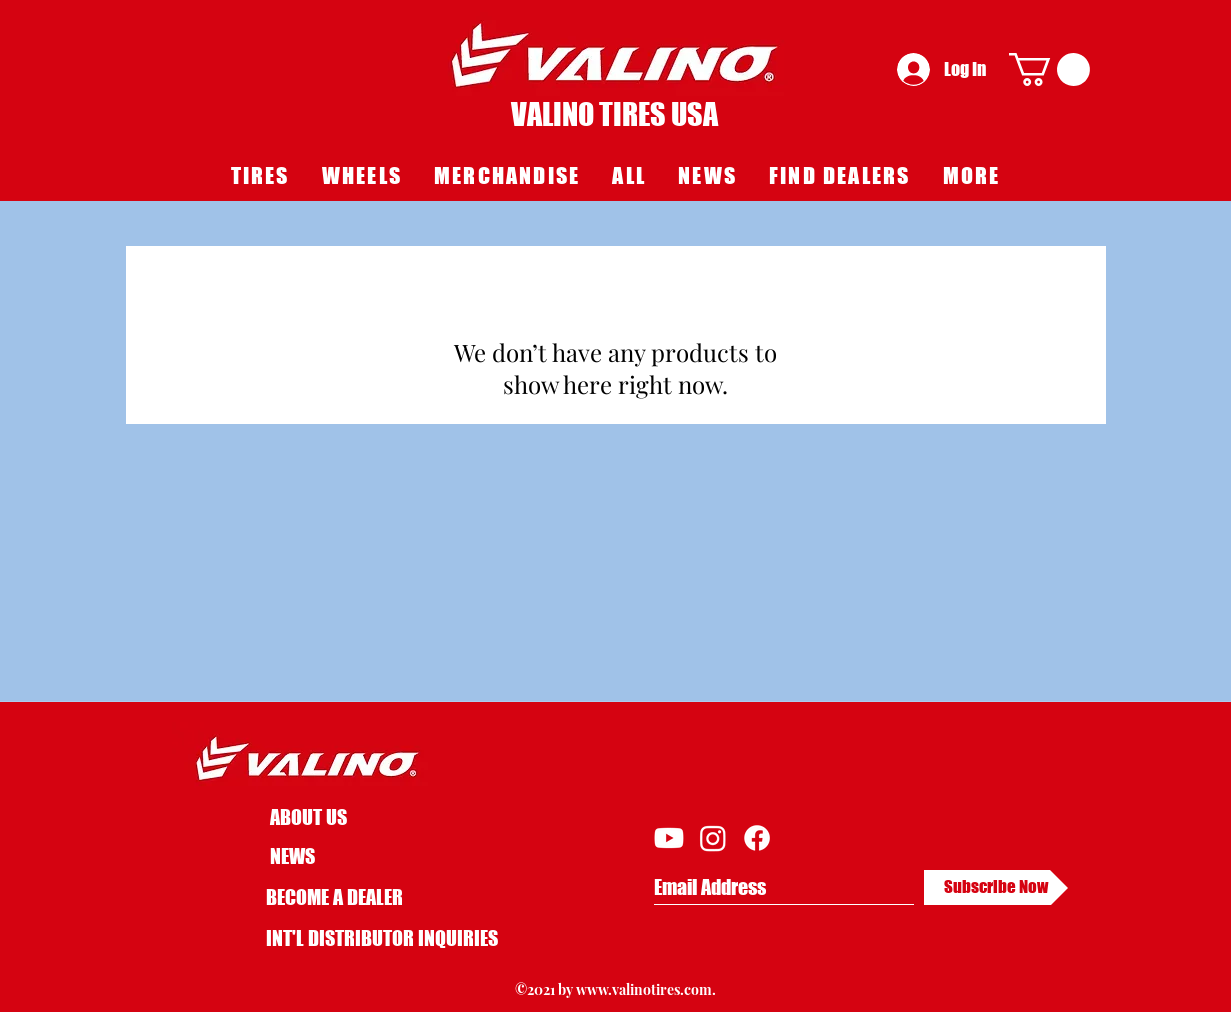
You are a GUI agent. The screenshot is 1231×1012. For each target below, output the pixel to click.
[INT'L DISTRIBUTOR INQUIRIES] (382, 939)
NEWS (292, 856)
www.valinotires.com (644, 989)
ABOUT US (308, 817)
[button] (1049, 69)
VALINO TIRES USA (614, 114)
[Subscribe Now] (996, 887)
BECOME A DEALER (334, 897)
